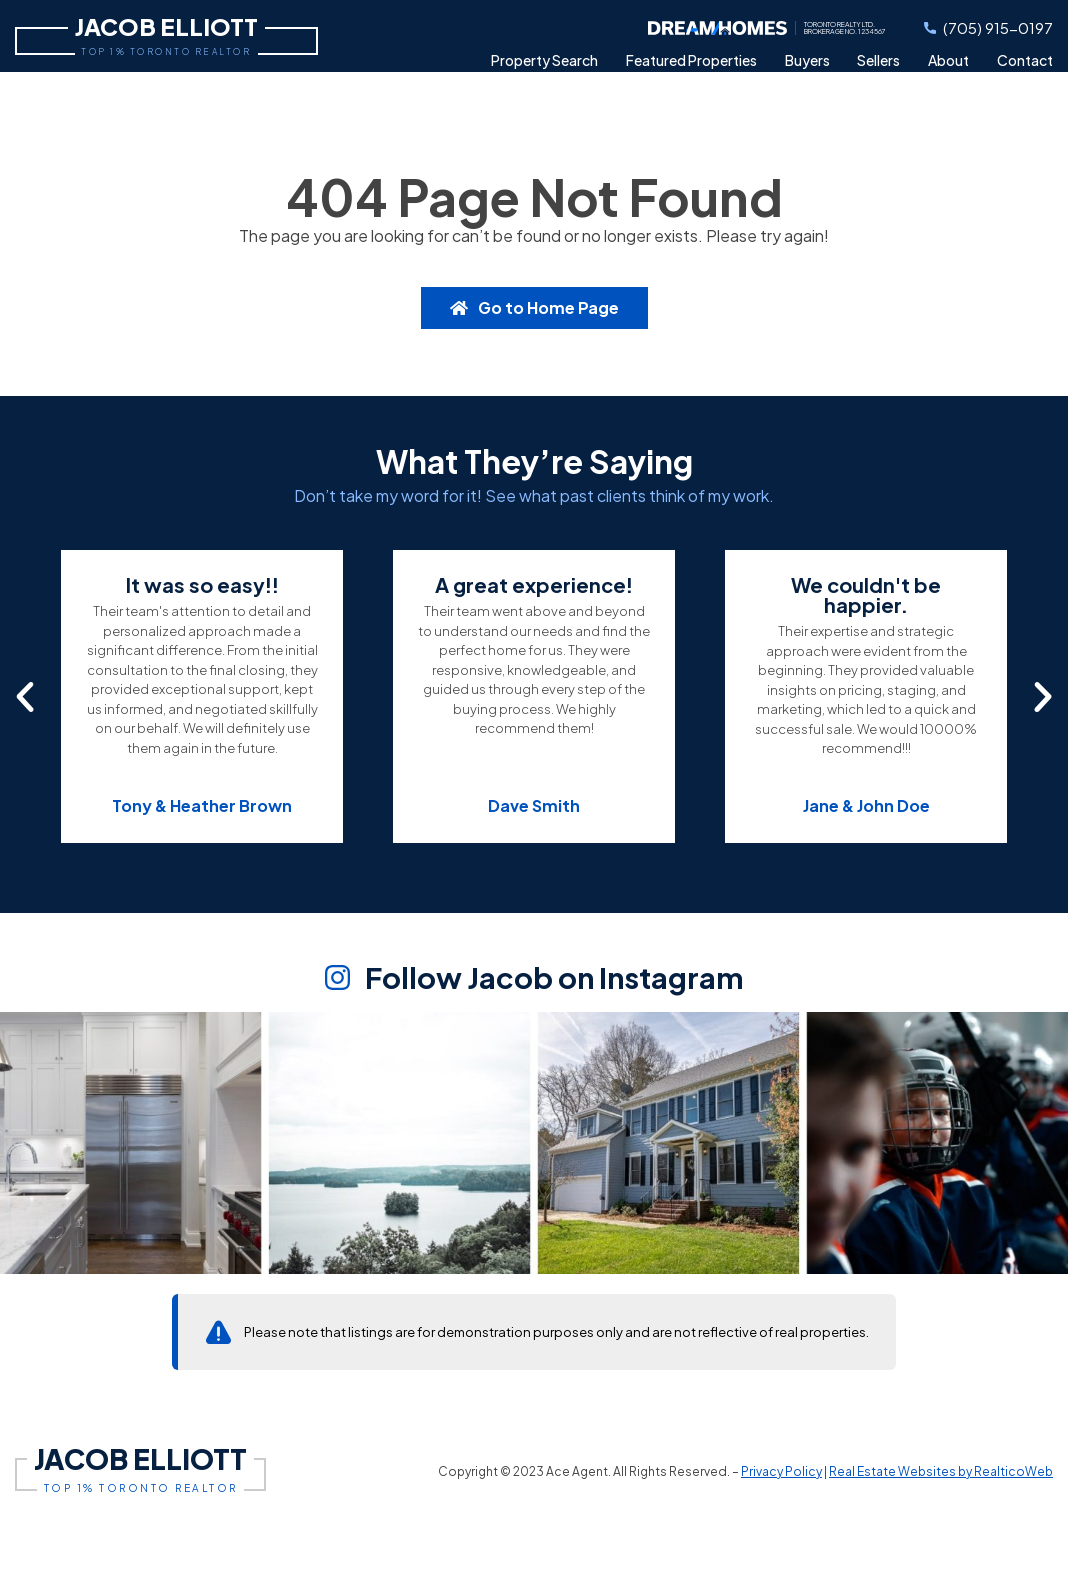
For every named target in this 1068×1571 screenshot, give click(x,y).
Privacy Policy (781, 1471)
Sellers (878, 60)
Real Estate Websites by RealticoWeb (941, 1471)
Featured (691, 60)
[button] (25, 697)
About (948, 60)
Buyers (807, 60)
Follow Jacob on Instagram (534, 979)
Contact (1025, 60)
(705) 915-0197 (988, 27)
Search (544, 60)
